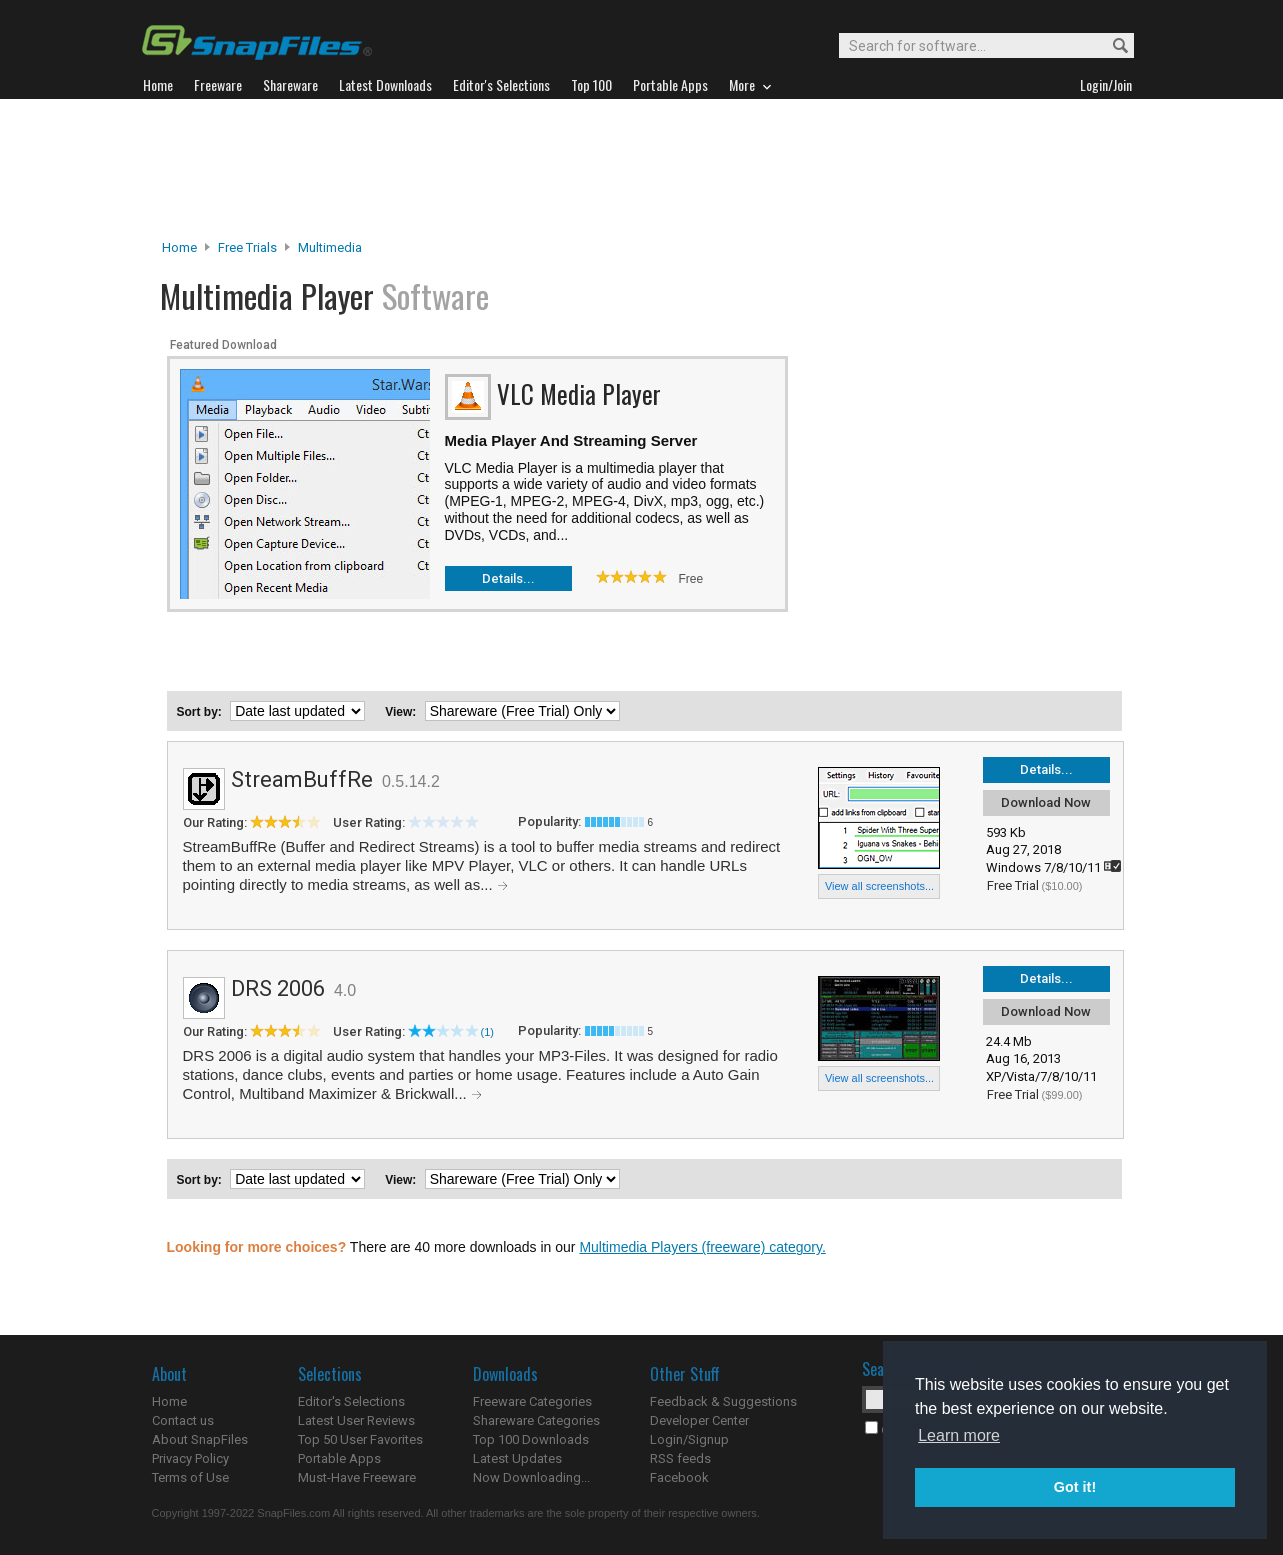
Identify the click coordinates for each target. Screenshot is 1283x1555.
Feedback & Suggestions (723, 1401)
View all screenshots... (879, 886)
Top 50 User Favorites (360, 1439)
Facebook (679, 1477)
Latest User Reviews (356, 1420)
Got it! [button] (1075, 1487)
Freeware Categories (532, 1401)
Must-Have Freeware (357, 1477)
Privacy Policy (190, 1458)
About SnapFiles (200, 1439)
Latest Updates (517, 1458)
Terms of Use (190, 1477)
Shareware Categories (536, 1420)
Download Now (1046, 802)
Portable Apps (339, 1458)
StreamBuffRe (302, 779)
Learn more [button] (959, 1435)
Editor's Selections (351, 1401)
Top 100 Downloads (531, 1439)
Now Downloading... (531, 1477)
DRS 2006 (278, 988)
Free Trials (247, 247)
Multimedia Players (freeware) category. (702, 1247)
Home (179, 247)
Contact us (183, 1420)
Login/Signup (689, 1439)
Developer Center (699, 1420)
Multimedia (330, 247)
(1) (487, 1032)
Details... (508, 578)
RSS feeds (680, 1458)
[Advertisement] (642, 169)
